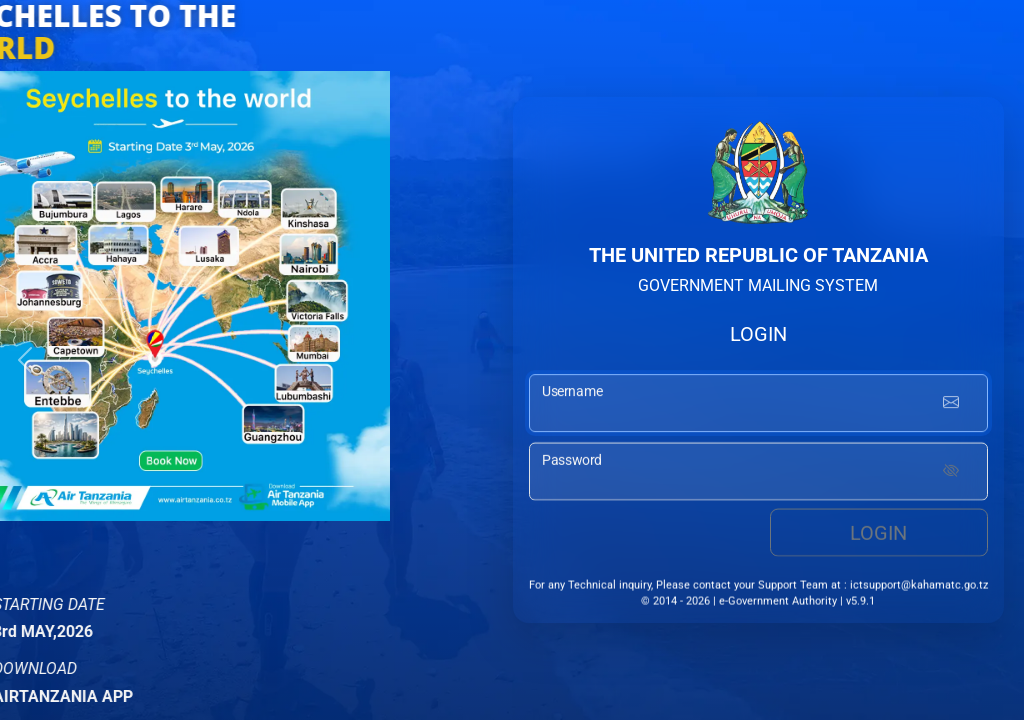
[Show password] (951, 474)
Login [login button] (878, 535)
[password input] (758, 474)
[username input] (758, 406)
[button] (25, 360)
